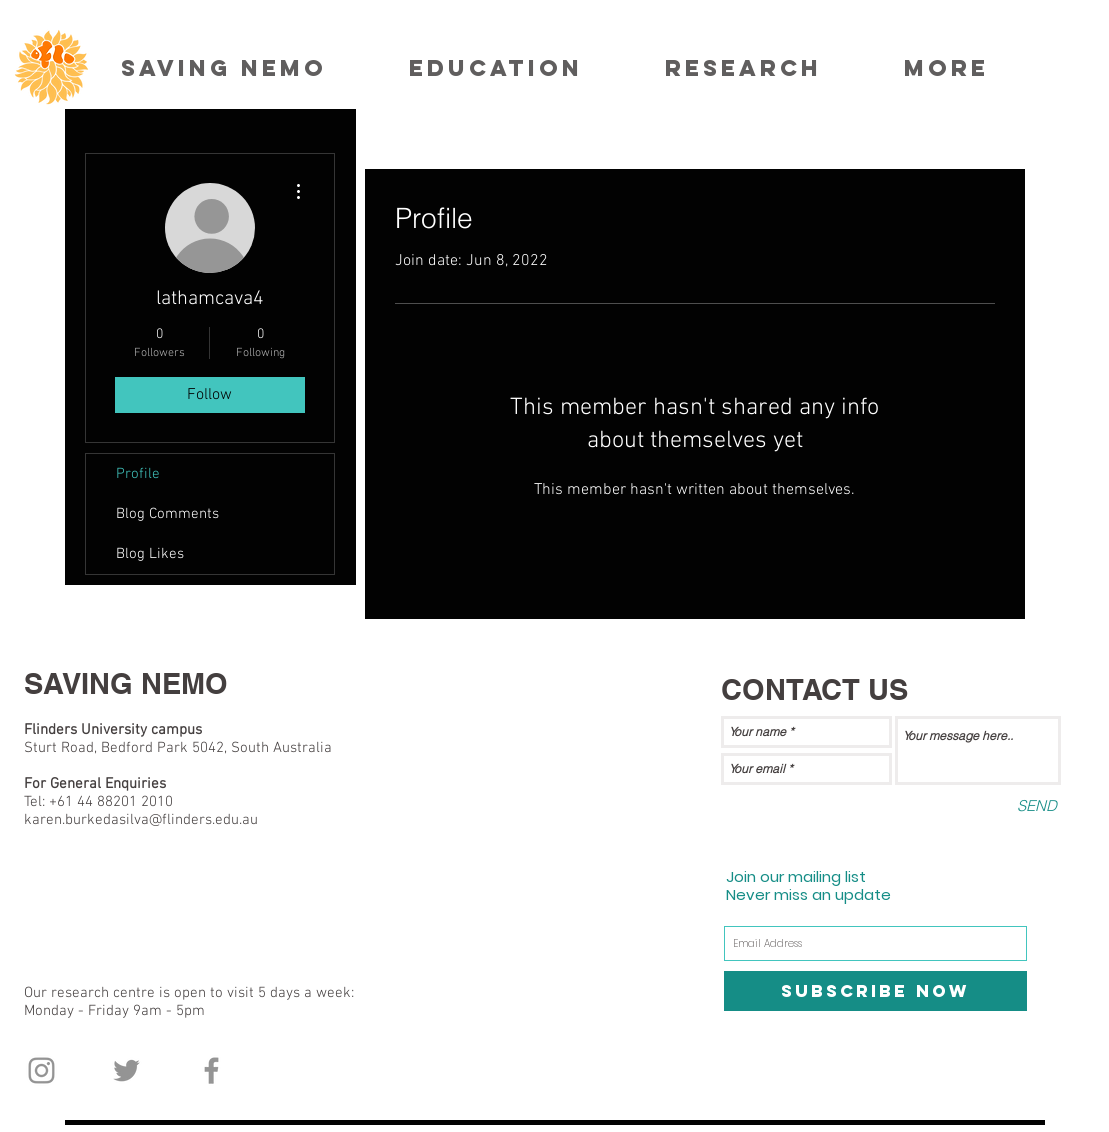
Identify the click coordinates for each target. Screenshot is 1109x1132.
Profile (138, 474)
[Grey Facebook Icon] (211, 1070)
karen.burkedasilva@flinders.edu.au (141, 820)
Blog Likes (150, 554)
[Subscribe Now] (875, 991)
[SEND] (1037, 805)
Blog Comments (167, 514)
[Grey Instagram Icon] (41, 1070)
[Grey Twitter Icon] (126, 1070)
